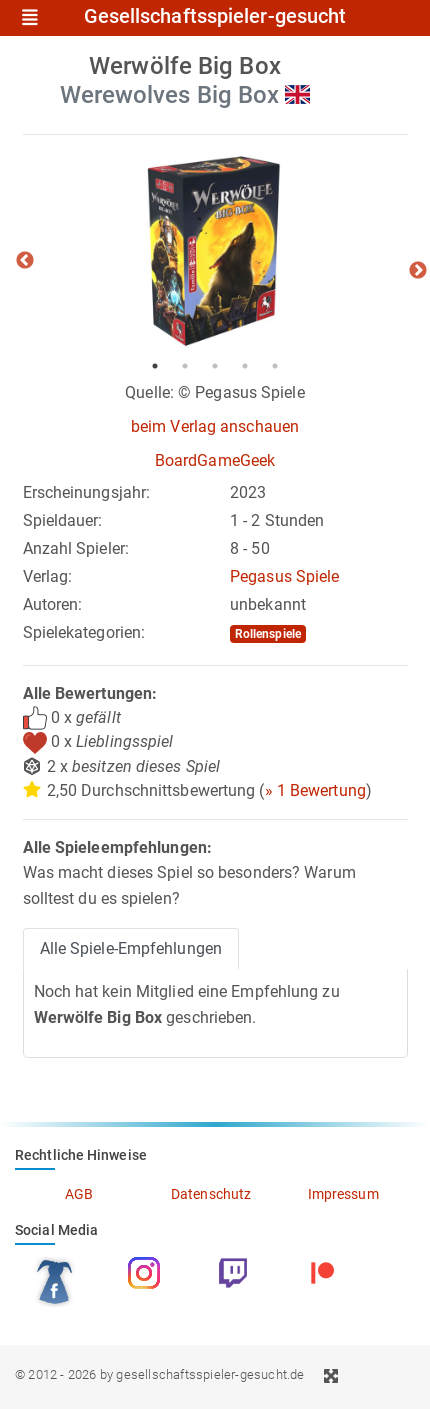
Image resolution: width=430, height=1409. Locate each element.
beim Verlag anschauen (215, 426)
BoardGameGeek (215, 460)
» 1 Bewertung (315, 790)
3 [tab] (215, 366)
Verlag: (48, 576)
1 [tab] (155, 366)
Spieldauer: (63, 520)
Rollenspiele (268, 634)
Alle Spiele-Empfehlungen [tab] (131, 948)
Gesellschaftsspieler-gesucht (215, 17)
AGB (79, 1194)
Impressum (343, 1194)
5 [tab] (275, 366)
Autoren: (53, 604)
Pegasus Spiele (284, 576)
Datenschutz (211, 1194)
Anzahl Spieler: (76, 548)
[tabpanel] (215, 251)
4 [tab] (245, 366)
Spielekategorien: (84, 632)
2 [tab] (185, 366)
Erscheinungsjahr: (87, 492)
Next (418, 271)
